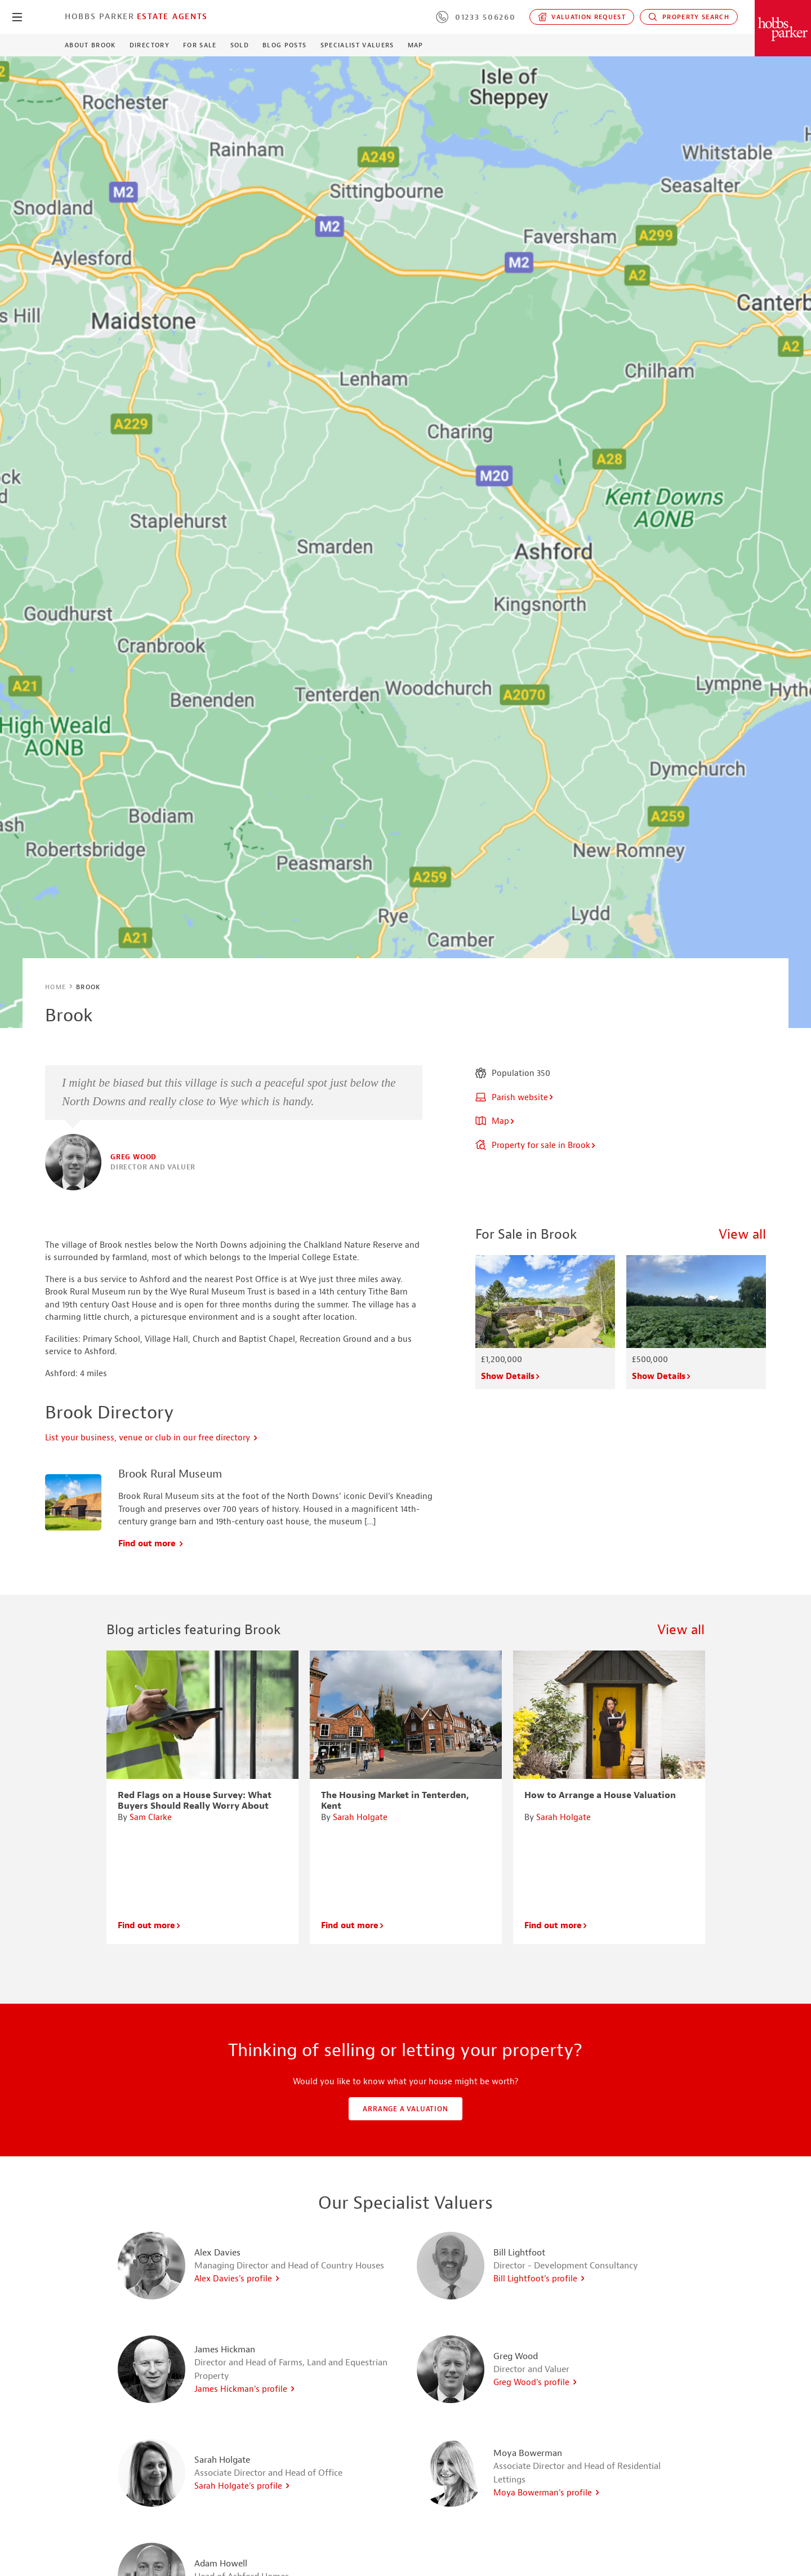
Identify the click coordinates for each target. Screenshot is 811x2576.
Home (55, 987)
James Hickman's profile (245, 2389)
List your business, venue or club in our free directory (152, 1437)
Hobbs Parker (100, 16)
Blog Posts (284, 45)
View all (742, 1234)
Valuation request (582, 16)
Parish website (514, 1097)
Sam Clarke (151, 1817)
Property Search (688, 16)
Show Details (511, 1376)
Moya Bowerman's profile (546, 2493)
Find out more (151, 1543)
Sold (239, 45)
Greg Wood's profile (535, 2382)
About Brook (90, 45)
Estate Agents (172, 16)
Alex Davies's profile (237, 2279)
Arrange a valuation (405, 2109)
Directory (150, 45)
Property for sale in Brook (535, 1145)
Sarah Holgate (360, 1817)
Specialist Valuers (357, 45)
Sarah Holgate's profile (242, 2486)
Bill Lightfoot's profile (539, 2279)
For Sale (200, 45)
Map (416, 45)
